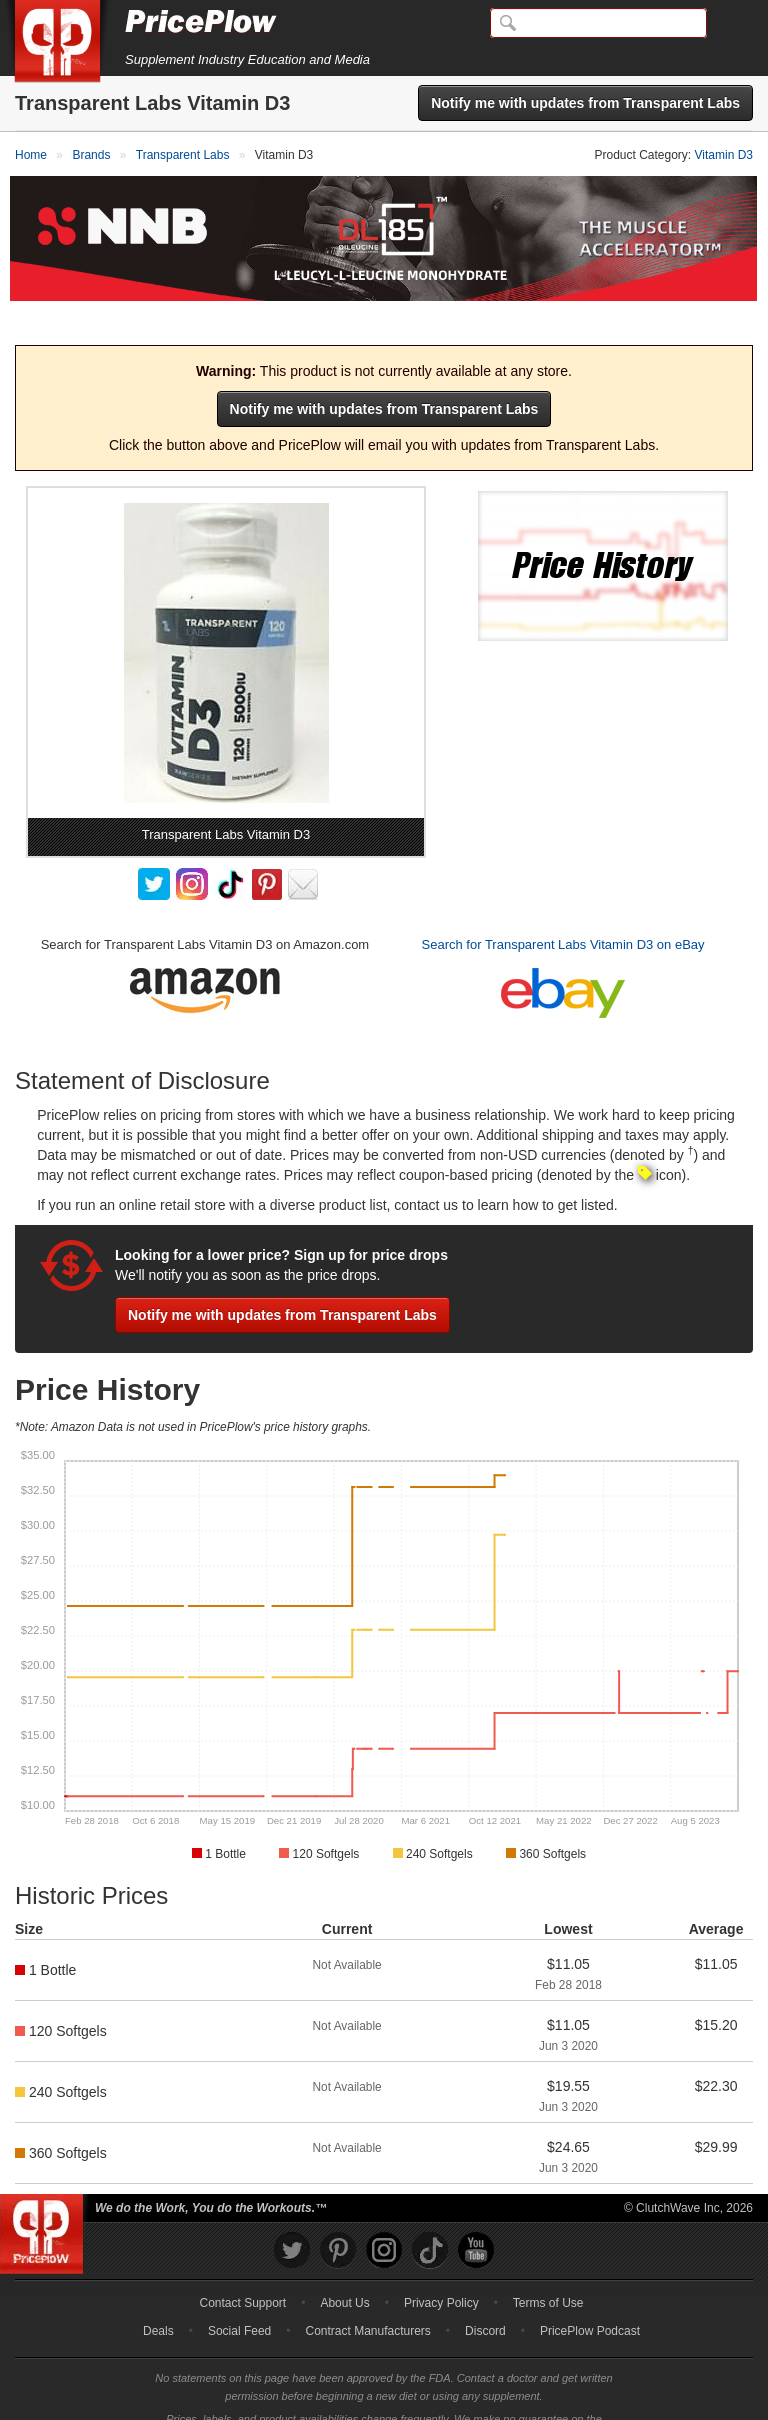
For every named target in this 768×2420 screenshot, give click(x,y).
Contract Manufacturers (367, 2295)
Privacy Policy (441, 2267)
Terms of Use (548, 2267)
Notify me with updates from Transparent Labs (585, 103)
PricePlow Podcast (590, 2295)
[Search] (598, 23)
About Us (344, 2267)
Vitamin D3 (724, 155)
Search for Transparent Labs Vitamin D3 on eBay (563, 908)
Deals (158, 2295)
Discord (485, 2295)
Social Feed (239, 2295)
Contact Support (242, 2267)
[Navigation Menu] (732, 24)
